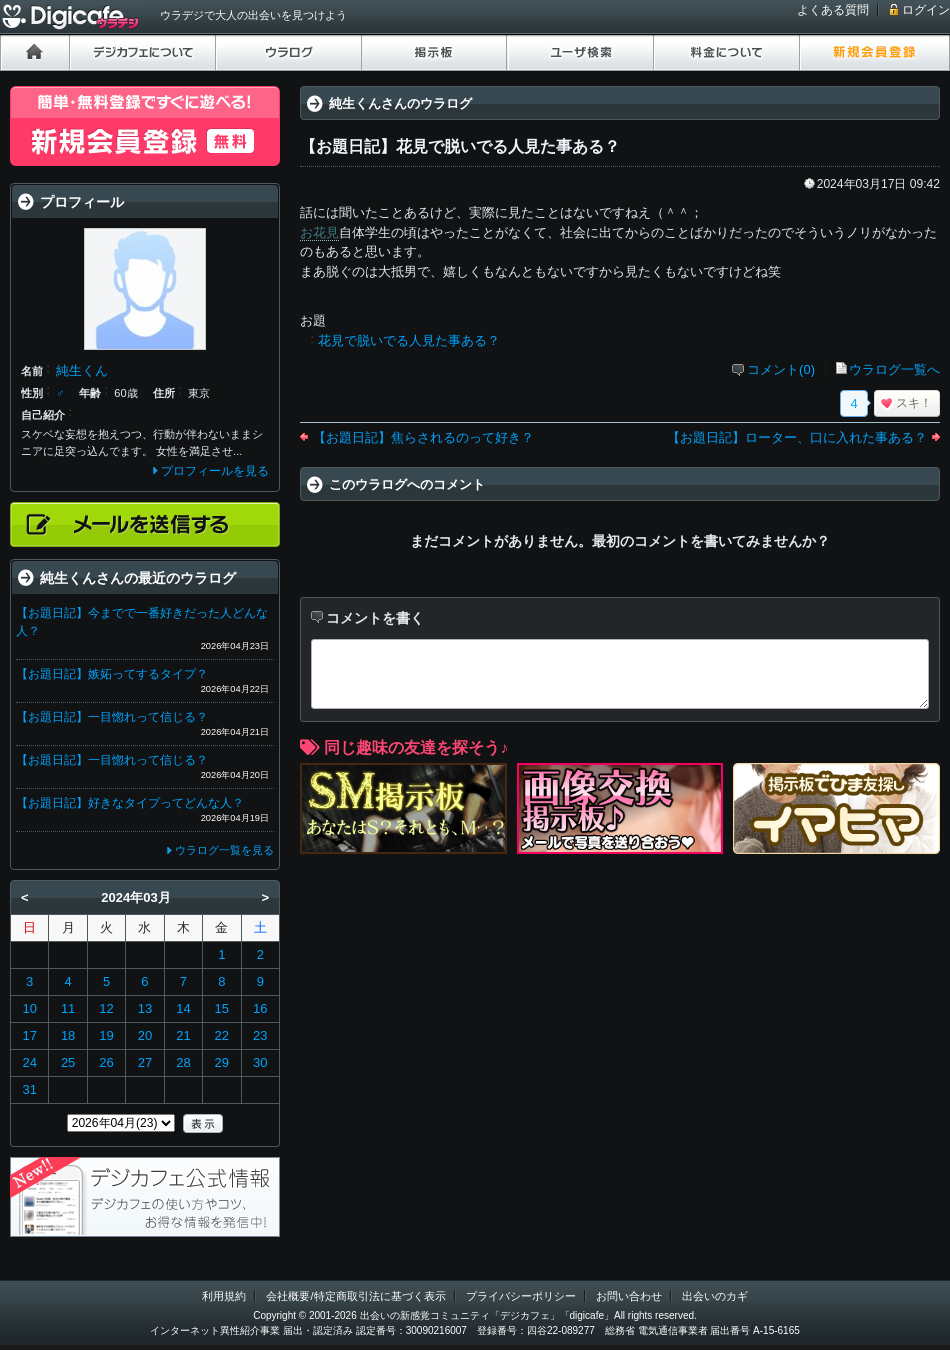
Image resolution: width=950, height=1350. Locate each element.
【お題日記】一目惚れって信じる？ (112, 717)
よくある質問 (833, 10)
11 (68, 1008)
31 (29, 1089)
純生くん (82, 370)
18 (68, 1035)
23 (260, 1035)
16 (260, 1008)
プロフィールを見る (215, 471)
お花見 (319, 232)
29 (222, 1062)
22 (222, 1035)
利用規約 (224, 1296)
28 (183, 1062)
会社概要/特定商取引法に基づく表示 (355, 1296)
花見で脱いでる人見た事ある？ (409, 340)
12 (106, 1008)
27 (145, 1062)
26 (106, 1062)
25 (68, 1062)
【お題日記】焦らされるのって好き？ (423, 437)
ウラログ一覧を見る (224, 850)
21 (183, 1035)
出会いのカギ (715, 1296)
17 (29, 1035)
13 (145, 1008)
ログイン (926, 10)
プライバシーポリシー (521, 1296)
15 (222, 1008)
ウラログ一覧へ (894, 369)
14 (183, 1008)
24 (29, 1062)
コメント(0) (781, 369)
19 (106, 1035)
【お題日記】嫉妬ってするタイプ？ (112, 674)
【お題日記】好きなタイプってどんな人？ (130, 803)
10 (29, 1008)
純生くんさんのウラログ (400, 103)
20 (145, 1035)
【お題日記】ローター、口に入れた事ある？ (797, 437)
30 (260, 1062)
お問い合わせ (629, 1296)
